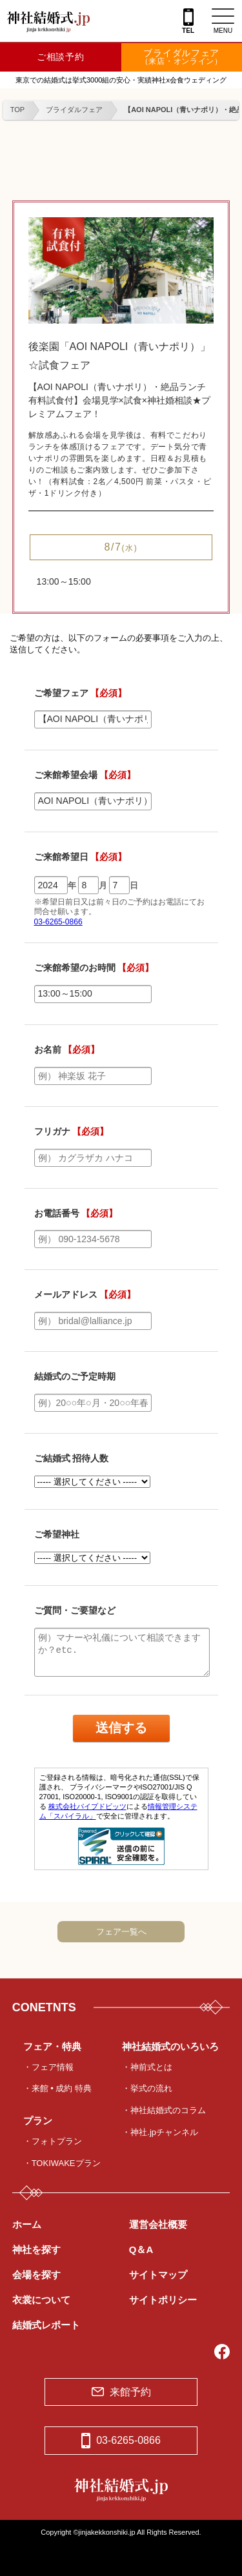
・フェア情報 (48, 2067)
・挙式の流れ (147, 2088)
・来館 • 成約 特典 (57, 2088)
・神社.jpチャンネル (160, 2132)
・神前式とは (147, 2067)
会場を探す (36, 2274)
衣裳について (41, 2299)
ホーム (26, 2224)
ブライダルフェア (182, 57)
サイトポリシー (163, 2299)
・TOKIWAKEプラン (62, 2163)
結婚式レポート (46, 2324)
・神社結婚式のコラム (164, 2110)
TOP (17, 109)
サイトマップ (158, 2274)
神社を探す (36, 2249)
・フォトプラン (52, 2141)
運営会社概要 (158, 2224)
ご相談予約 (61, 57)
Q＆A (141, 2249)
